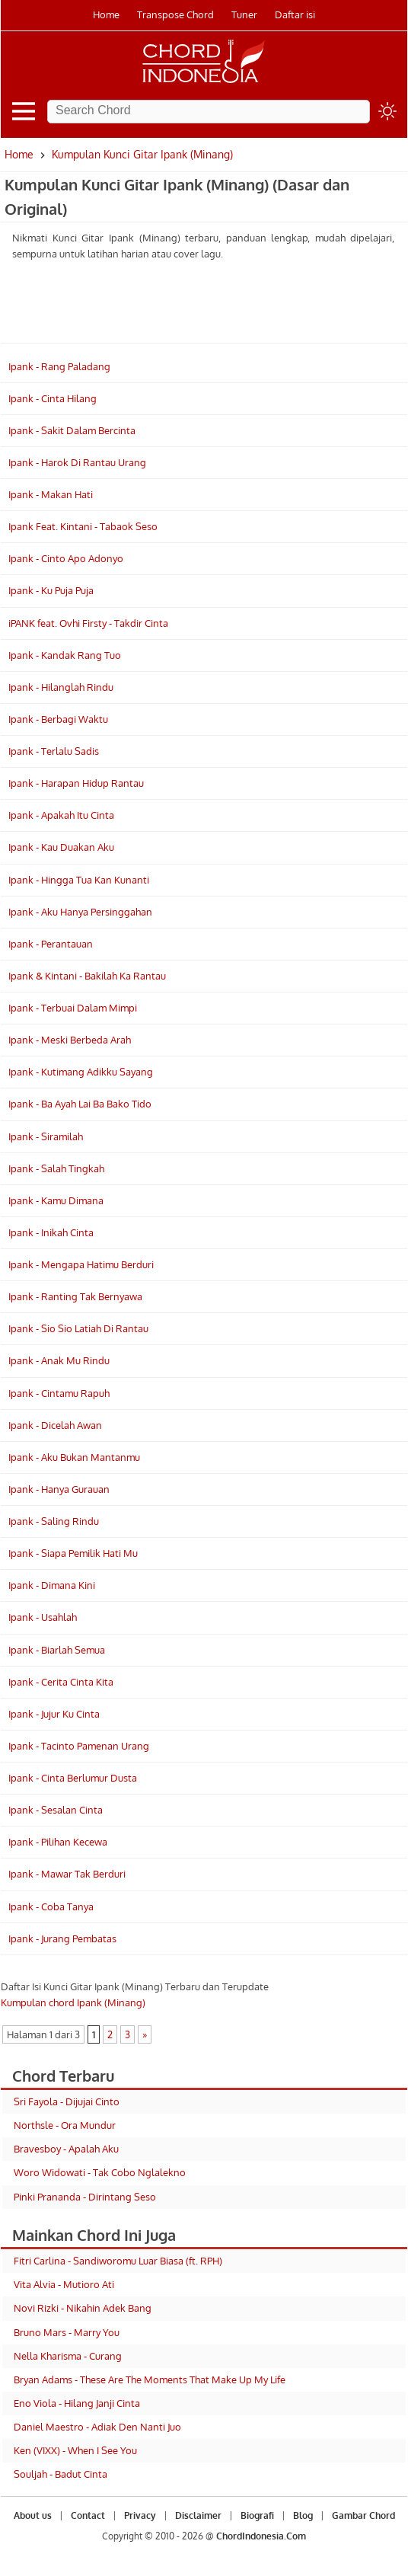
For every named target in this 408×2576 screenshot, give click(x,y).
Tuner (244, 14)
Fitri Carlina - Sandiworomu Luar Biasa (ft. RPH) (118, 2261)
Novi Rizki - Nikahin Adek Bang (82, 2308)
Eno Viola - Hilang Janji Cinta (77, 2403)
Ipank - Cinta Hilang (52, 398)
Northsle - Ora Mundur (65, 2125)
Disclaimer (198, 2515)
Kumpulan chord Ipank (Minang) (73, 2002)
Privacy (140, 2515)
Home (106, 14)
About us (33, 2515)
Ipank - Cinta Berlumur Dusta (72, 1778)
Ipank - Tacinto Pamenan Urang (78, 1746)
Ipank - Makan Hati (50, 494)
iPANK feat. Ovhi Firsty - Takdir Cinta (88, 623)
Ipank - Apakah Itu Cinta (61, 815)
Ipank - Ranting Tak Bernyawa (75, 1296)
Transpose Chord (175, 14)
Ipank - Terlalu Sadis (53, 751)
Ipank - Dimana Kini (51, 1585)
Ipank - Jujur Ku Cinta (54, 1714)
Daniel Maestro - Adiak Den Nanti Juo (97, 2427)
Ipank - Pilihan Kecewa (57, 1842)
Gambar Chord (363, 2515)
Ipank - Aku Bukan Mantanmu (74, 1457)
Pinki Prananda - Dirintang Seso (85, 2197)
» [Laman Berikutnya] (144, 2034)
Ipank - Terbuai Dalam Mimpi (72, 1008)
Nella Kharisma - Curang (68, 2356)
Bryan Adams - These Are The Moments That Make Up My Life (149, 2379)
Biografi (257, 2515)
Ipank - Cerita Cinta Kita (60, 1682)
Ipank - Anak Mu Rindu (59, 1360)
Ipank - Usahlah (42, 1617)
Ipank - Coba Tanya (51, 1906)
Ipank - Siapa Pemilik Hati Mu (73, 1553)
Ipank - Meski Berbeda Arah (69, 1040)
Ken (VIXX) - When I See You (75, 2450)
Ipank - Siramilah (45, 1136)
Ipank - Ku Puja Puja (51, 590)
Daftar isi (295, 14)
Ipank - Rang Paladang (59, 366)
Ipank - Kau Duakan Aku (61, 847)
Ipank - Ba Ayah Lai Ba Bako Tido (79, 1104)
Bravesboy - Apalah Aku (66, 2149)
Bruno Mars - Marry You (67, 2332)
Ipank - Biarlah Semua (56, 1650)
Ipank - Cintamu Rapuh (59, 1393)
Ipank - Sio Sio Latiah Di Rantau (78, 1328)
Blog (303, 2515)
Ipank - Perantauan (50, 944)
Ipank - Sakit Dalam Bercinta (71, 430)
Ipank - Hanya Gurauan (59, 1489)
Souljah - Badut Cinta (60, 2474)
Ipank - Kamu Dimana (56, 1200)
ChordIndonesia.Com (261, 2536)
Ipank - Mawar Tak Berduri (67, 1874)
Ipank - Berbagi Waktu (58, 719)
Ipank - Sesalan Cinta (55, 1810)
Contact (88, 2515)
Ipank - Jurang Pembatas (62, 1938)
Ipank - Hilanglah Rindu (60, 687)
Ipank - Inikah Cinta (51, 1232)
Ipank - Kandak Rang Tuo (64, 655)
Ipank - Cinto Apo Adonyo (65, 558)
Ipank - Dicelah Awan (55, 1425)
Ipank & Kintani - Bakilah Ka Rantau (87, 976)
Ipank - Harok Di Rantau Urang (77, 462)
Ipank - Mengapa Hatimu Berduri (81, 1264)
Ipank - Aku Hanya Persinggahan (80, 912)
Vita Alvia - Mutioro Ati (64, 2284)
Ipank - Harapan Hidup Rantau (76, 783)
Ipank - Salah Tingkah (56, 1168)
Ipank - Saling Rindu (53, 1521)
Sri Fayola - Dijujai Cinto (67, 2101)
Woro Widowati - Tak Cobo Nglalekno (100, 2172)
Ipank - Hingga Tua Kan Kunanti (78, 880)
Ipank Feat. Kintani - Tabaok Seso (83, 526)
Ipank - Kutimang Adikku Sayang (80, 1072)
